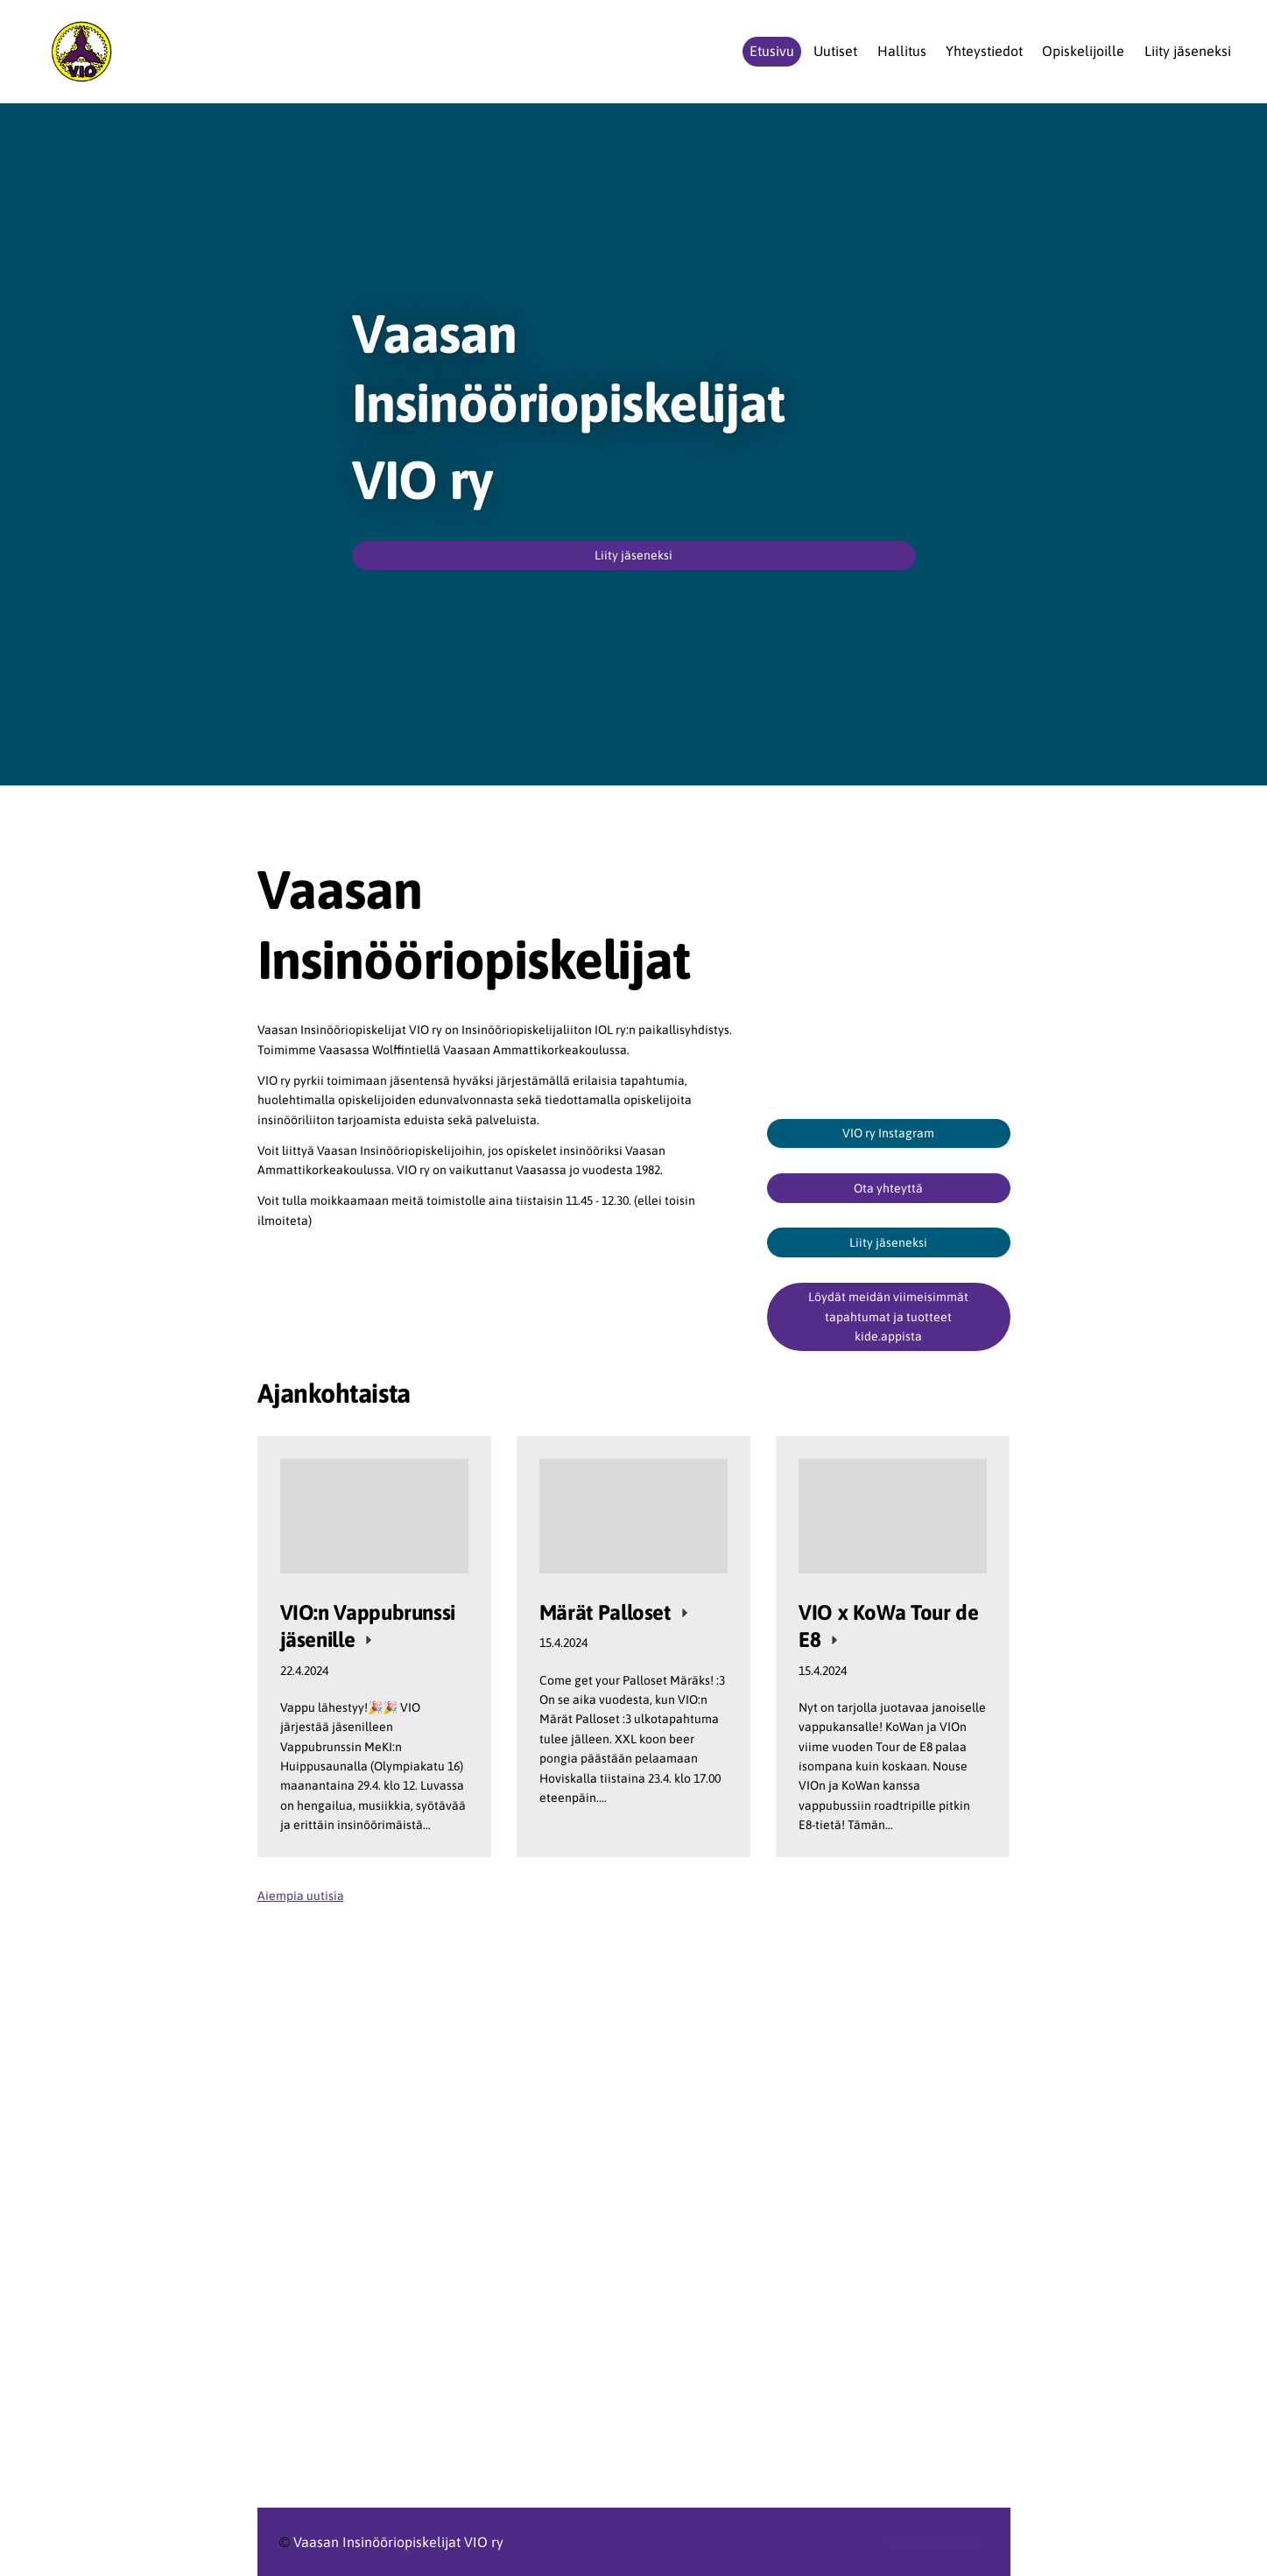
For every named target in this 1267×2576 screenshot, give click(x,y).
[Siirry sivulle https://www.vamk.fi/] (499, 2264)
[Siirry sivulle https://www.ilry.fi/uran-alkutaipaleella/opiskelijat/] (500, 2188)
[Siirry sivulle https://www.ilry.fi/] (500, 2126)
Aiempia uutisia (300, 1896)
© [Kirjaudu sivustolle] (286, 2542)
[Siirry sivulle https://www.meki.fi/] (889, 2233)
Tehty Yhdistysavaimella (933, 2541)
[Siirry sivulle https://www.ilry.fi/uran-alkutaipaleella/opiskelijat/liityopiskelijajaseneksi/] (633, 2006)
